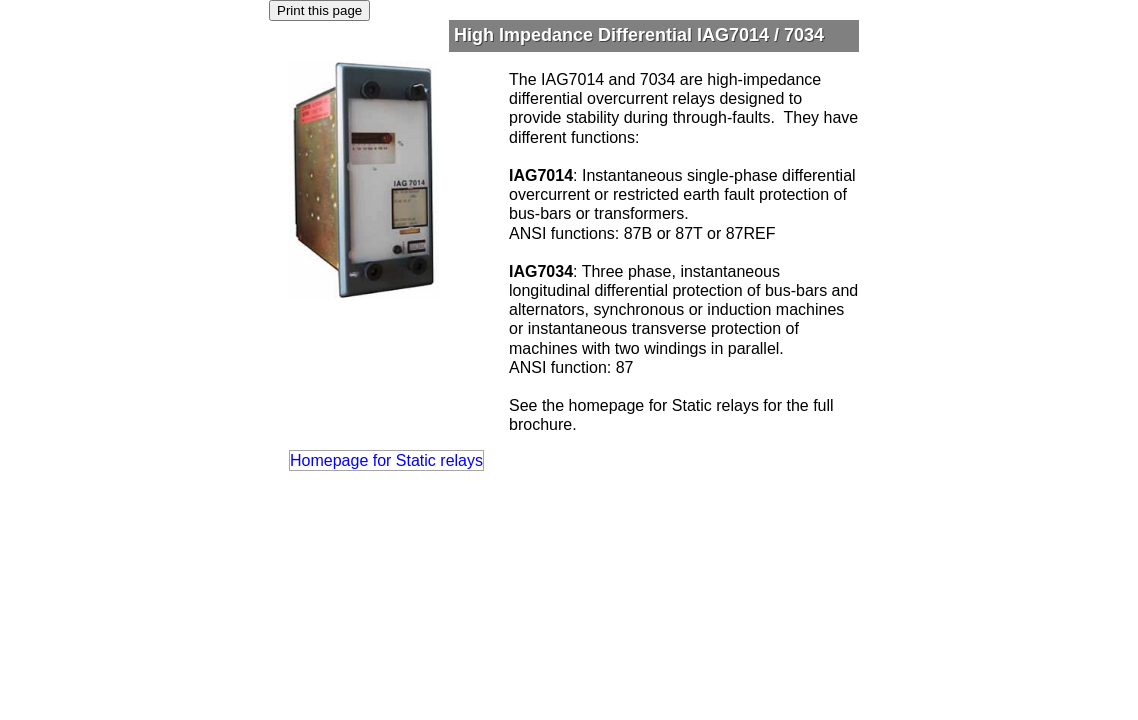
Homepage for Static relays (386, 460)
